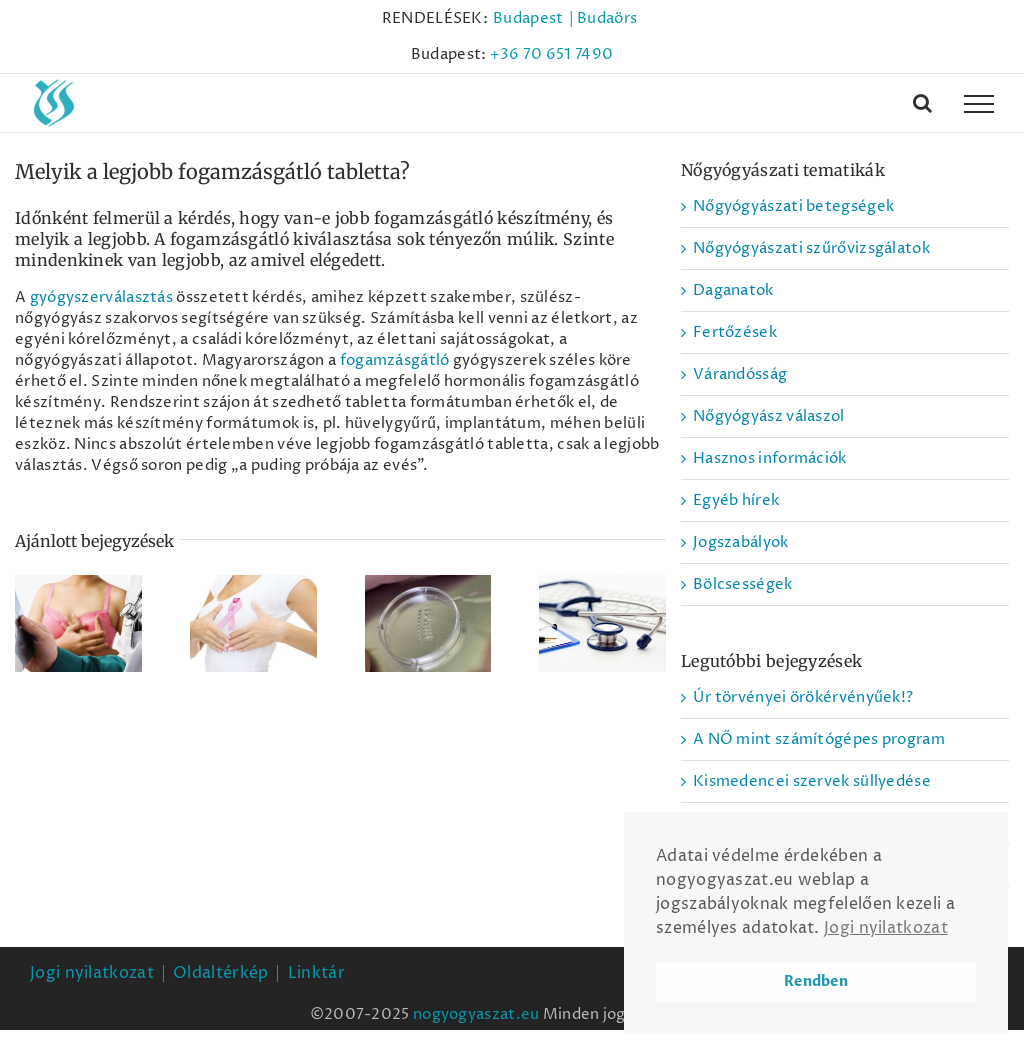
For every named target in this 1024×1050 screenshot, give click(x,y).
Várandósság (740, 374)
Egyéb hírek (736, 500)
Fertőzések (735, 332)
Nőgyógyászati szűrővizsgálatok (811, 248)
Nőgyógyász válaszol (769, 416)
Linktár (316, 973)
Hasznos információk (770, 458)
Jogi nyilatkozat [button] (886, 928)
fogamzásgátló (395, 360)
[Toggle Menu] (979, 104)
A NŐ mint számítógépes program (819, 739)
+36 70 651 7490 (552, 54)
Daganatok (733, 290)
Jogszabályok (741, 542)
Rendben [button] (816, 981)
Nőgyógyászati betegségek (793, 206)
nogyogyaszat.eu (476, 1014)
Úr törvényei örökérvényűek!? (803, 697)
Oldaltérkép (220, 973)
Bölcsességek (743, 584)
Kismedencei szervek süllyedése (812, 781)
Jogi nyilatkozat (92, 973)
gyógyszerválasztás (101, 297)
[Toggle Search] (922, 103)
